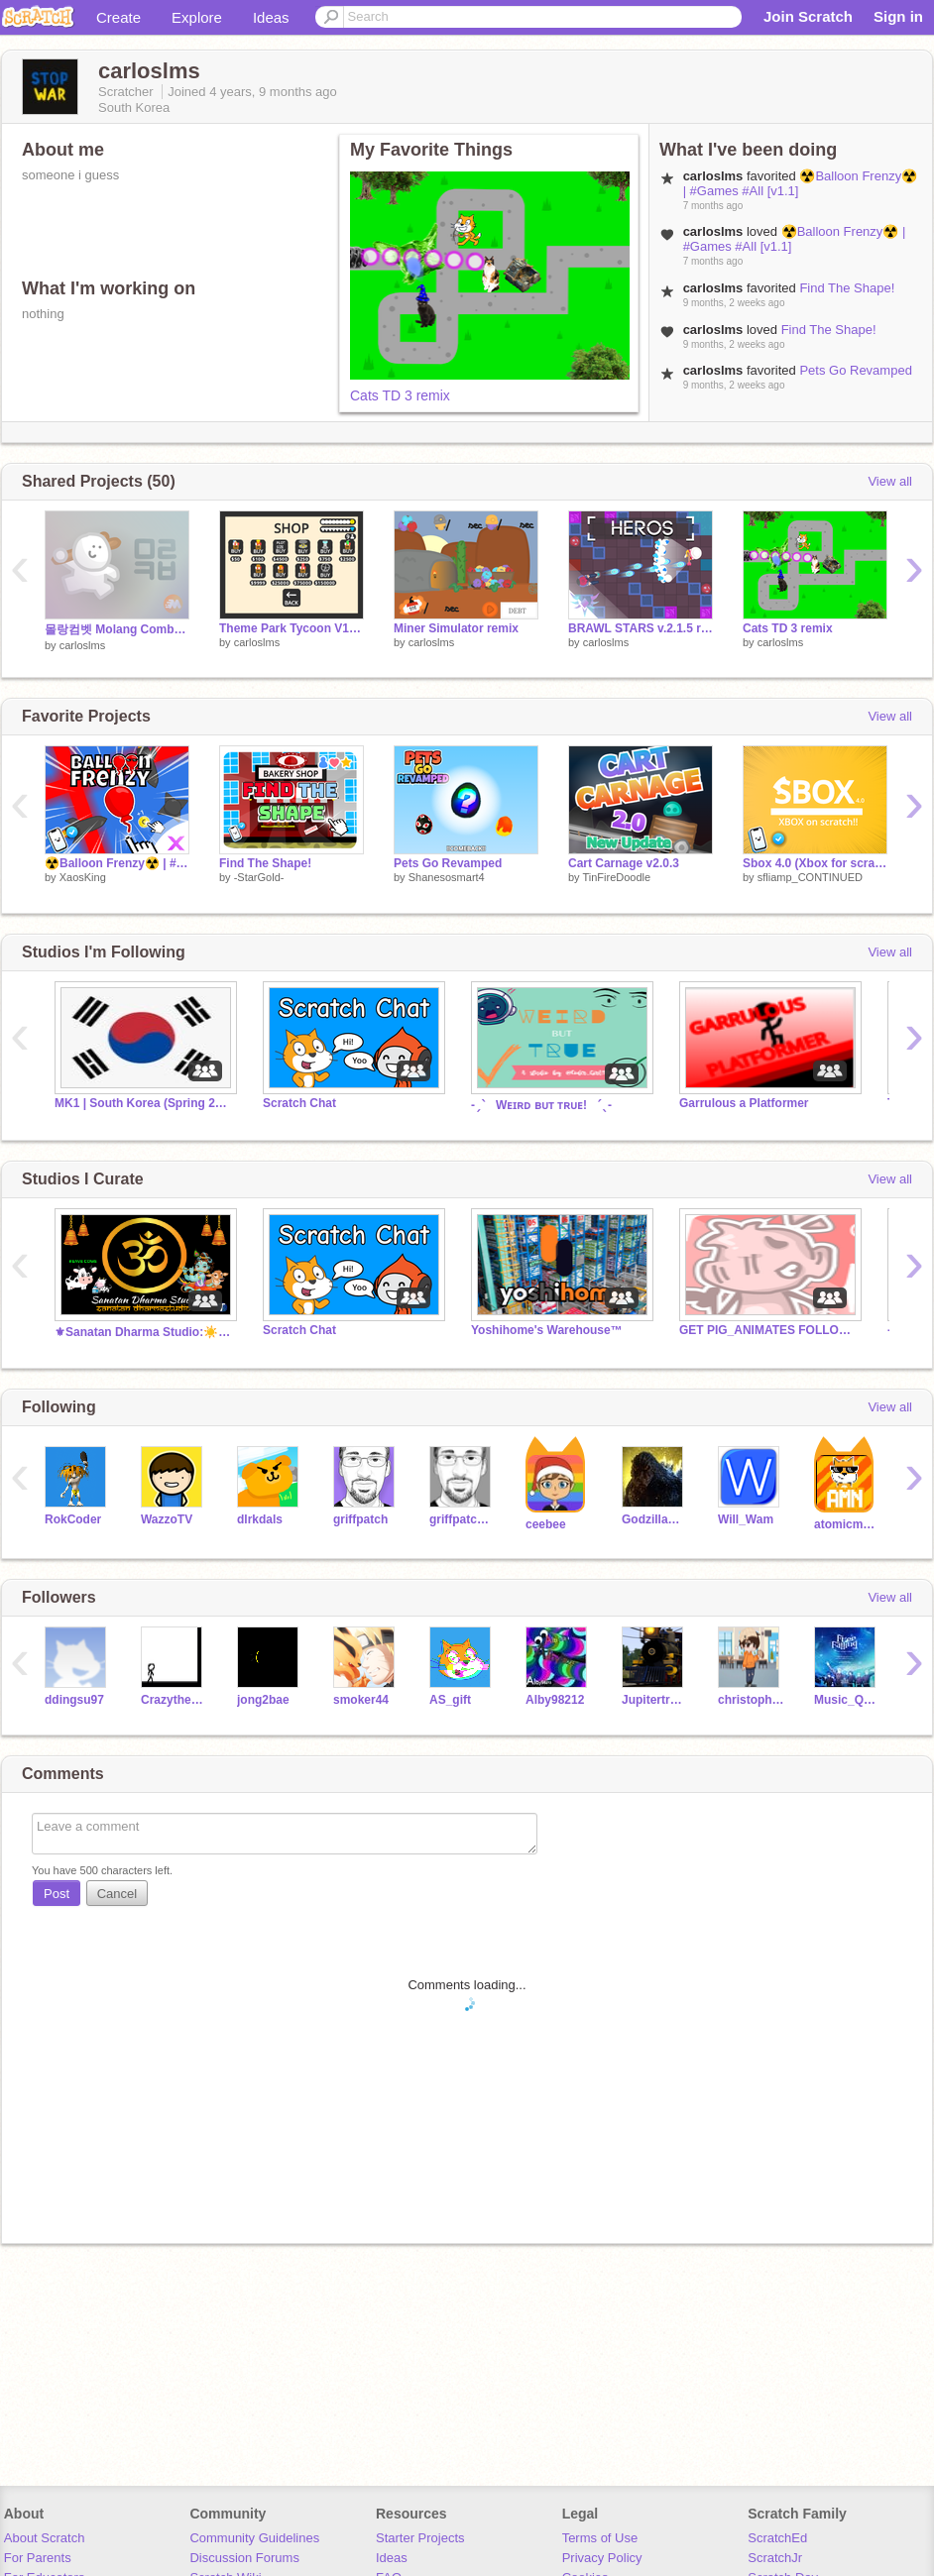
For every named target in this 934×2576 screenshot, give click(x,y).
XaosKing (82, 877)
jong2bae (263, 1700)
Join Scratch (808, 16)
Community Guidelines (254, 2537)
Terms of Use (600, 2537)
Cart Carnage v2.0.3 (623, 863)
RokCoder (73, 1519)
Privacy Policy (602, 2557)
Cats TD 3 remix (400, 395)
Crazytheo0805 (174, 1700)
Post (56, 1893)
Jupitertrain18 (655, 1700)
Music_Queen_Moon (847, 1700)
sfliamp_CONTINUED (810, 877)
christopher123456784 (751, 1700)
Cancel (117, 1893)
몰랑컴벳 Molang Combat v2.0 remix (117, 629)
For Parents (37, 2557)
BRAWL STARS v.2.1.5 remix (640, 628)
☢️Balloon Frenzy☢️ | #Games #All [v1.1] (117, 863)
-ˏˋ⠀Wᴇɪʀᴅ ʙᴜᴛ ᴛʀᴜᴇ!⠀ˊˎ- (541, 1105)
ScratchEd (777, 2537)
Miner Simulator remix (456, 628)
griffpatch (360, 1519)
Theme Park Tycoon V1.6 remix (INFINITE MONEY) (291, 628)
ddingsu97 (74, 1700)
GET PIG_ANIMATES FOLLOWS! (768, 1330)
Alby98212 (554, 1700)
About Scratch (44, 2537)
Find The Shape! (846, 287)
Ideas (271, 17)
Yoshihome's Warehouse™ (547, 1330)
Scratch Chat (299, 1103)
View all (890, 481)
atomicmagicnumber (847, 1524)
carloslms (82, 645)
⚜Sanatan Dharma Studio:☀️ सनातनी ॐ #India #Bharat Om (144, 1332)
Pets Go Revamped (855, 370)
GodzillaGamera (655, 1519)
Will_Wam (745, 1519)
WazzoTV (166, 1519)
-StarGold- (259, 877)
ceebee (545, 1524)
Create (118, 17)
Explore (197, 17)
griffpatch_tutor (462, 1519)
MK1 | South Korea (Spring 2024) (144, 1103)
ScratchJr (775, 2557)
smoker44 (361, 1700)
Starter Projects (420, 2537)
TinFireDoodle (616, 877)
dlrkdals (260, 1519)
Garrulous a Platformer (744, 1103)
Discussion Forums (244, 2557)
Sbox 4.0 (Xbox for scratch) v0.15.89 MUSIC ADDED (815, 863)
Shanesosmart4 (447, 877)
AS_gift (450, 1700)
